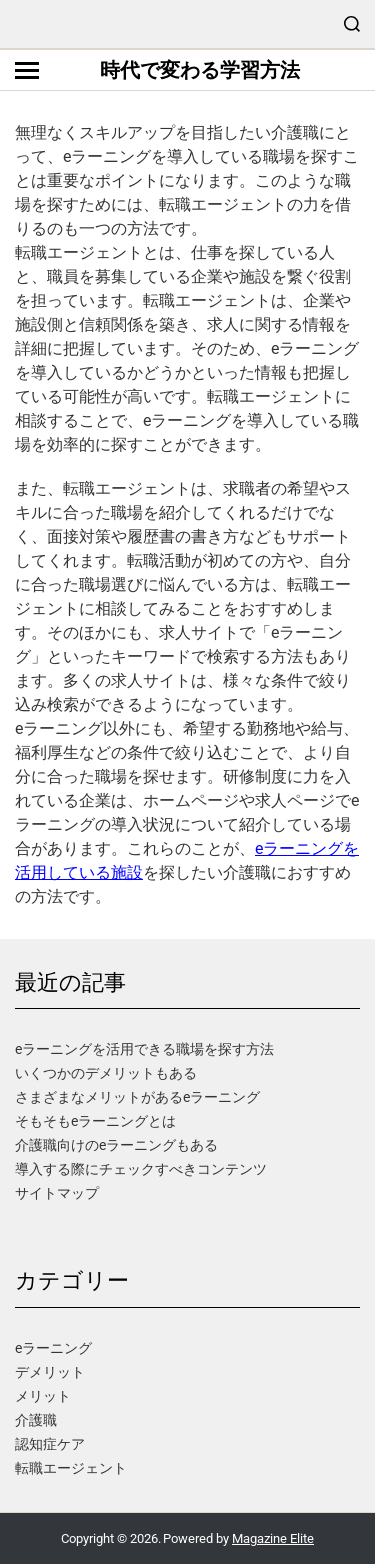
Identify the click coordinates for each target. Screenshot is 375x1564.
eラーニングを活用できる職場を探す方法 (144, 1049)
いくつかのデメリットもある (106, 1073)
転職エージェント (71, 1468)
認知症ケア (50, 1444)
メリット (43, 1396)
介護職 (36, 1420)
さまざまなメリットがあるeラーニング (137, 1097)
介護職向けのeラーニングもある (116, 1145)
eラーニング (53, 1348)
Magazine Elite (273, 1538)
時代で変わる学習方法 (200, 70)
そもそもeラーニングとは (95, 1121)
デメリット (50, 1372)
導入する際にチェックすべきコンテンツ (141, 1169)
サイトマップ (57, 1193)
